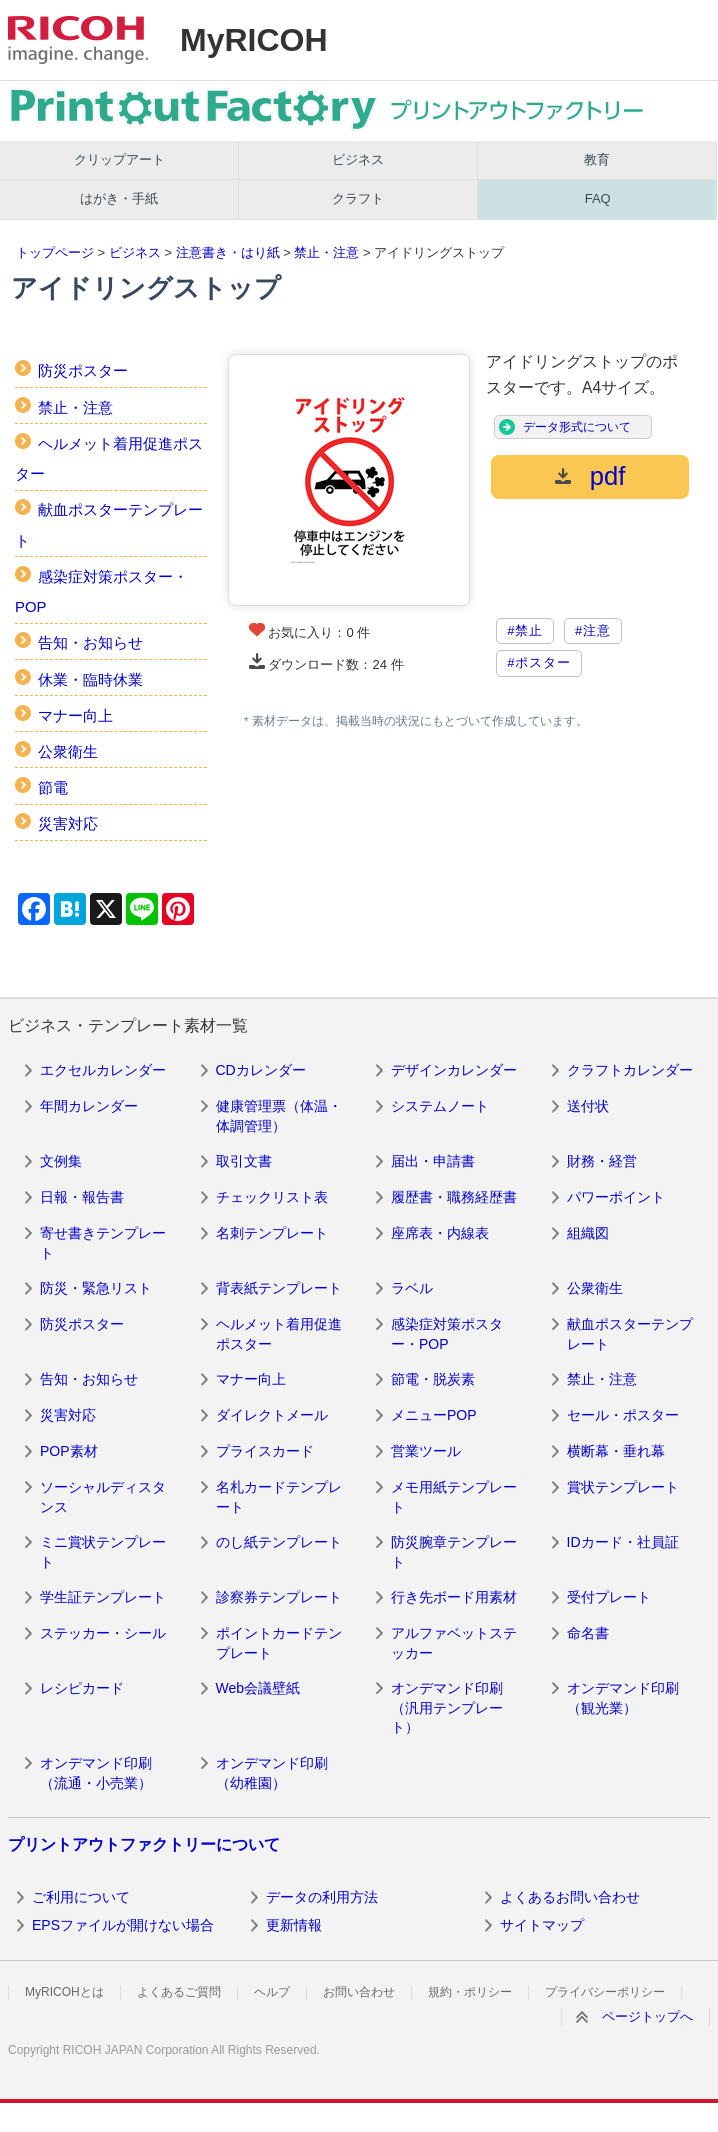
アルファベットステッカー (454, 1643)
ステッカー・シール (103, 1633)
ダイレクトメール (272, 1415)
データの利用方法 (322, 1897)
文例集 (61, 1161)
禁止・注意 (326, 252)
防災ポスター (83, 370)
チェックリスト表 (272, 1197)
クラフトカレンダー (630, 1070)
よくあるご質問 (179, 1992)
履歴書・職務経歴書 (454, 1197)
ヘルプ (272, 1992)
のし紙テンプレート (279, 1542)
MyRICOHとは (64, 1992)
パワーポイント (616, 1197)
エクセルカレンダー (103, 1070)
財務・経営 (602, 1161)
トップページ (55, 252)
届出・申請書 (433, 1161)
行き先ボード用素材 (454, 1597)
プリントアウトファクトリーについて (144, 1844)
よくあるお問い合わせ (570, 1897)
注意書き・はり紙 (228, 252)
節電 (53, 787)
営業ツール (426, 1451)
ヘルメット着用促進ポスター (279, 1334)
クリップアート (119, 159)
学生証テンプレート (103, 1597)
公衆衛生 (68, 751)
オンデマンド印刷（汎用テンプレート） (447, 1707)
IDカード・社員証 (623, 1542)
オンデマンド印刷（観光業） (623, 1698)
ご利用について (81, 1897)
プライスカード (265, 1451)
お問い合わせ (359, 1992)
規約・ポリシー (470, 1992)
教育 (597, 159)
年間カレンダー (89, 1106)
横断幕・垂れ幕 (616, 1451)
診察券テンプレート (279, 1597)
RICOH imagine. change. (78, 40)
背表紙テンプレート (279, 1288)
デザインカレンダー (454, 1070)
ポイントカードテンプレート (279, 1643)
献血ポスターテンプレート (630, 1334)
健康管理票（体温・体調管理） (279, 1116)
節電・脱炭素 (433, 1379)
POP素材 (69, 1451)
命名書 (588, 1633)
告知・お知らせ (90, 642)
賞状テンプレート (623, 1487)
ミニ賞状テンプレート (103, 1552)
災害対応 (68, 823)
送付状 (588, 1106)
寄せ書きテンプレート (103, 1243)
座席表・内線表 (440, 1233)
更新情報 (294, 1925)
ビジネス (358, 159)
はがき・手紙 (119, 198)
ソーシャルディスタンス (103, 1497)
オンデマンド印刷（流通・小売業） (96, 1773)
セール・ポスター (623, 1415)
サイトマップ (542, 1925)
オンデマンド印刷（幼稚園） (272, 1773)
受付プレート (609, 1597)
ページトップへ (647, 2016)
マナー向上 (75, 715)
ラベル (412, 1288)
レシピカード (82, 1688)
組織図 (588, 1233)
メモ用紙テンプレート (454, 1497)
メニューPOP (434, 1415)
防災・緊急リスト (96, 1288)
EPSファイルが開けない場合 (123, 1925)
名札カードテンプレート (279, 1497)
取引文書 (244, 1161)
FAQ (598, 198)
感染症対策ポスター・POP (447, 1334)
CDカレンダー (261, 1070)
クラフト (358, 198)
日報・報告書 (82, 1197)
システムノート (440, 1106)
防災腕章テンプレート (454, 1552)
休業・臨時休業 (90, 679)
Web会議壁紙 (258, 1688)
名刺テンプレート (272, 1233)
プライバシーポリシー (605, 1992)
